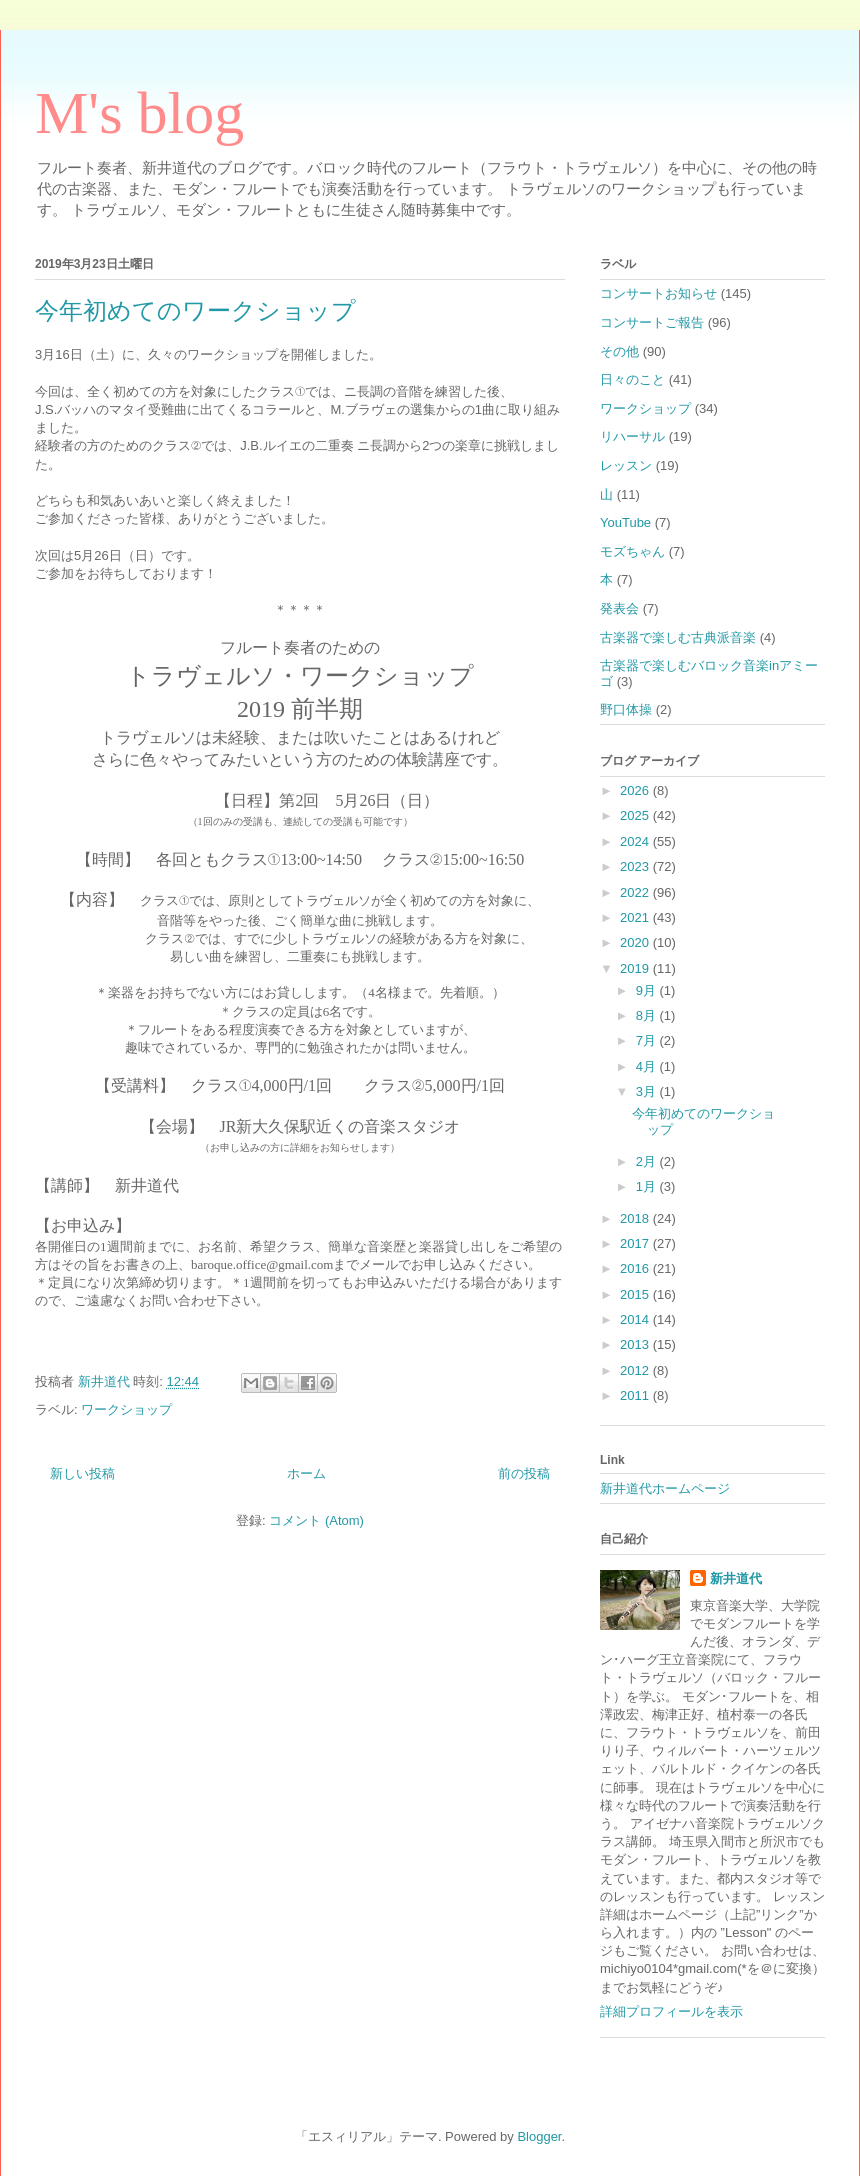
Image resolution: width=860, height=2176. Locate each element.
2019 (636, 968)
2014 (636, 1319)
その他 (619, 351)
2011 (636, 1395)
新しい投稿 (82, 1473)
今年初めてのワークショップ (195, 311)
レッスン (626, 465)
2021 (636, 917)
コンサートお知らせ (658, 293)
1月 (648, 1186)
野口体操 (626, 709)
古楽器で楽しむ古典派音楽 (678, 637)
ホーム (306, 1473)
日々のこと (632, 379)
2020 (636, 942)
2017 (636, 1243)
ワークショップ (126, 1409)
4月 (648, 1066)
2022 (636, 892)
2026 (636, 790)
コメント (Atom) (316, 1520)
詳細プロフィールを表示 (671, 2011)
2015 (636, 1294)
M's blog (139, 113)
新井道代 (736, 1578)
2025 (636, 815)
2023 (636, 866)
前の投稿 (524, 1473)
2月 (648, 1161)
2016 (636, 1268)
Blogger (539, 2136)
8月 (648, 1015)
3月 (648, 1091)
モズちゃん (632, 551)
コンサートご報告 (652, 322)
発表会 (619, 608)
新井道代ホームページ (665, 1488)
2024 (636, 841)
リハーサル (632, 436)
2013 (636, 1344)
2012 (636, 1370)
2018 (636, 1218)
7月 (648, 1040)
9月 (648, 990)
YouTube (625, 522)
